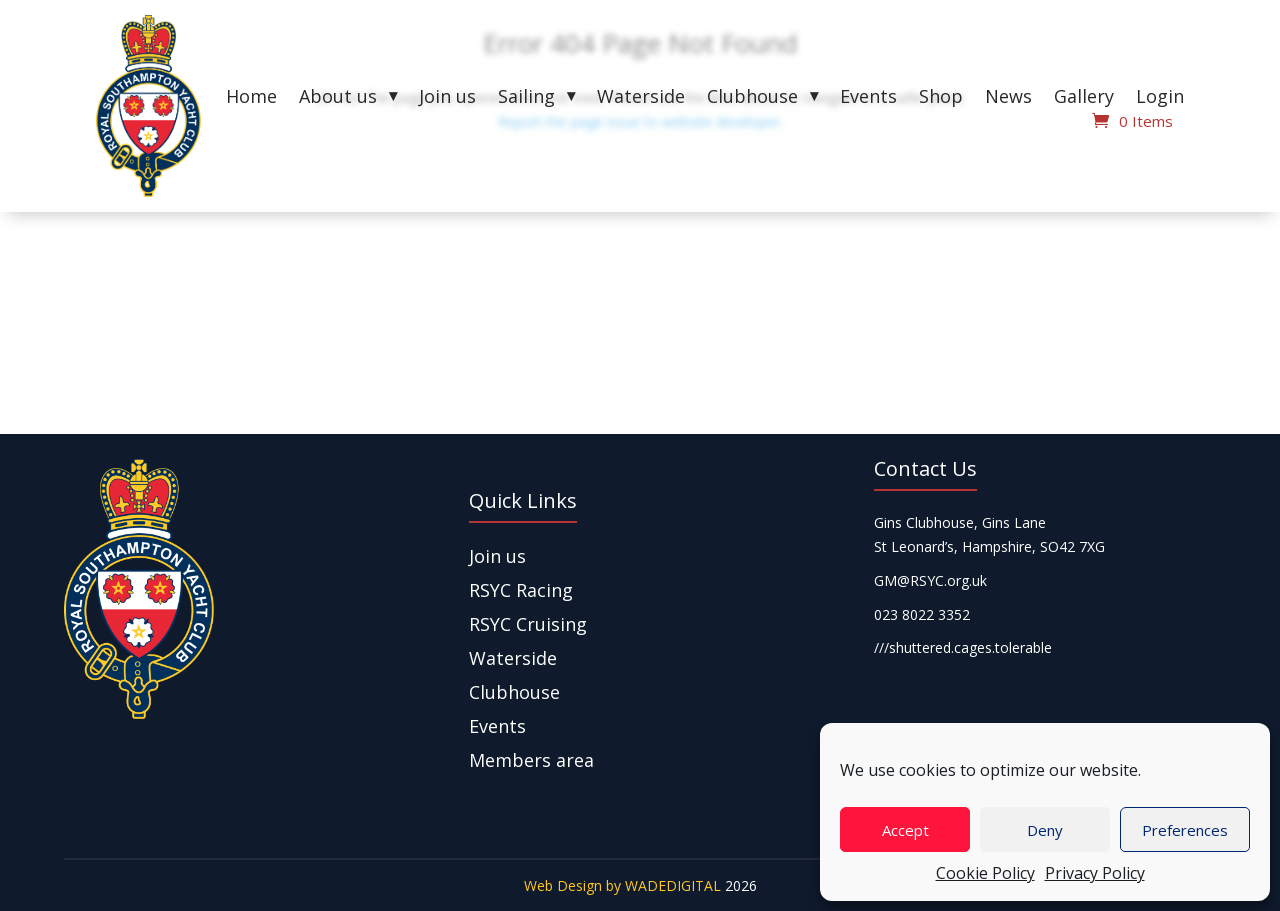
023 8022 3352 (922, 614)
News (1008, 98)
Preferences (1185, 830)
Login (1160, 98)
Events (868, 98)
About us (338, 98)
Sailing (526, 98)
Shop (941, 98)
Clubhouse (752, 98)
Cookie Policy (985, 873)
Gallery (1084, 98)
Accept (905, 830)
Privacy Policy (1095, 873)
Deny (1045, 830)
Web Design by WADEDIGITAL (622, 885)
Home (251, 98)
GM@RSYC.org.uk (930, 580)
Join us (447, 98)
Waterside (641, 98)
